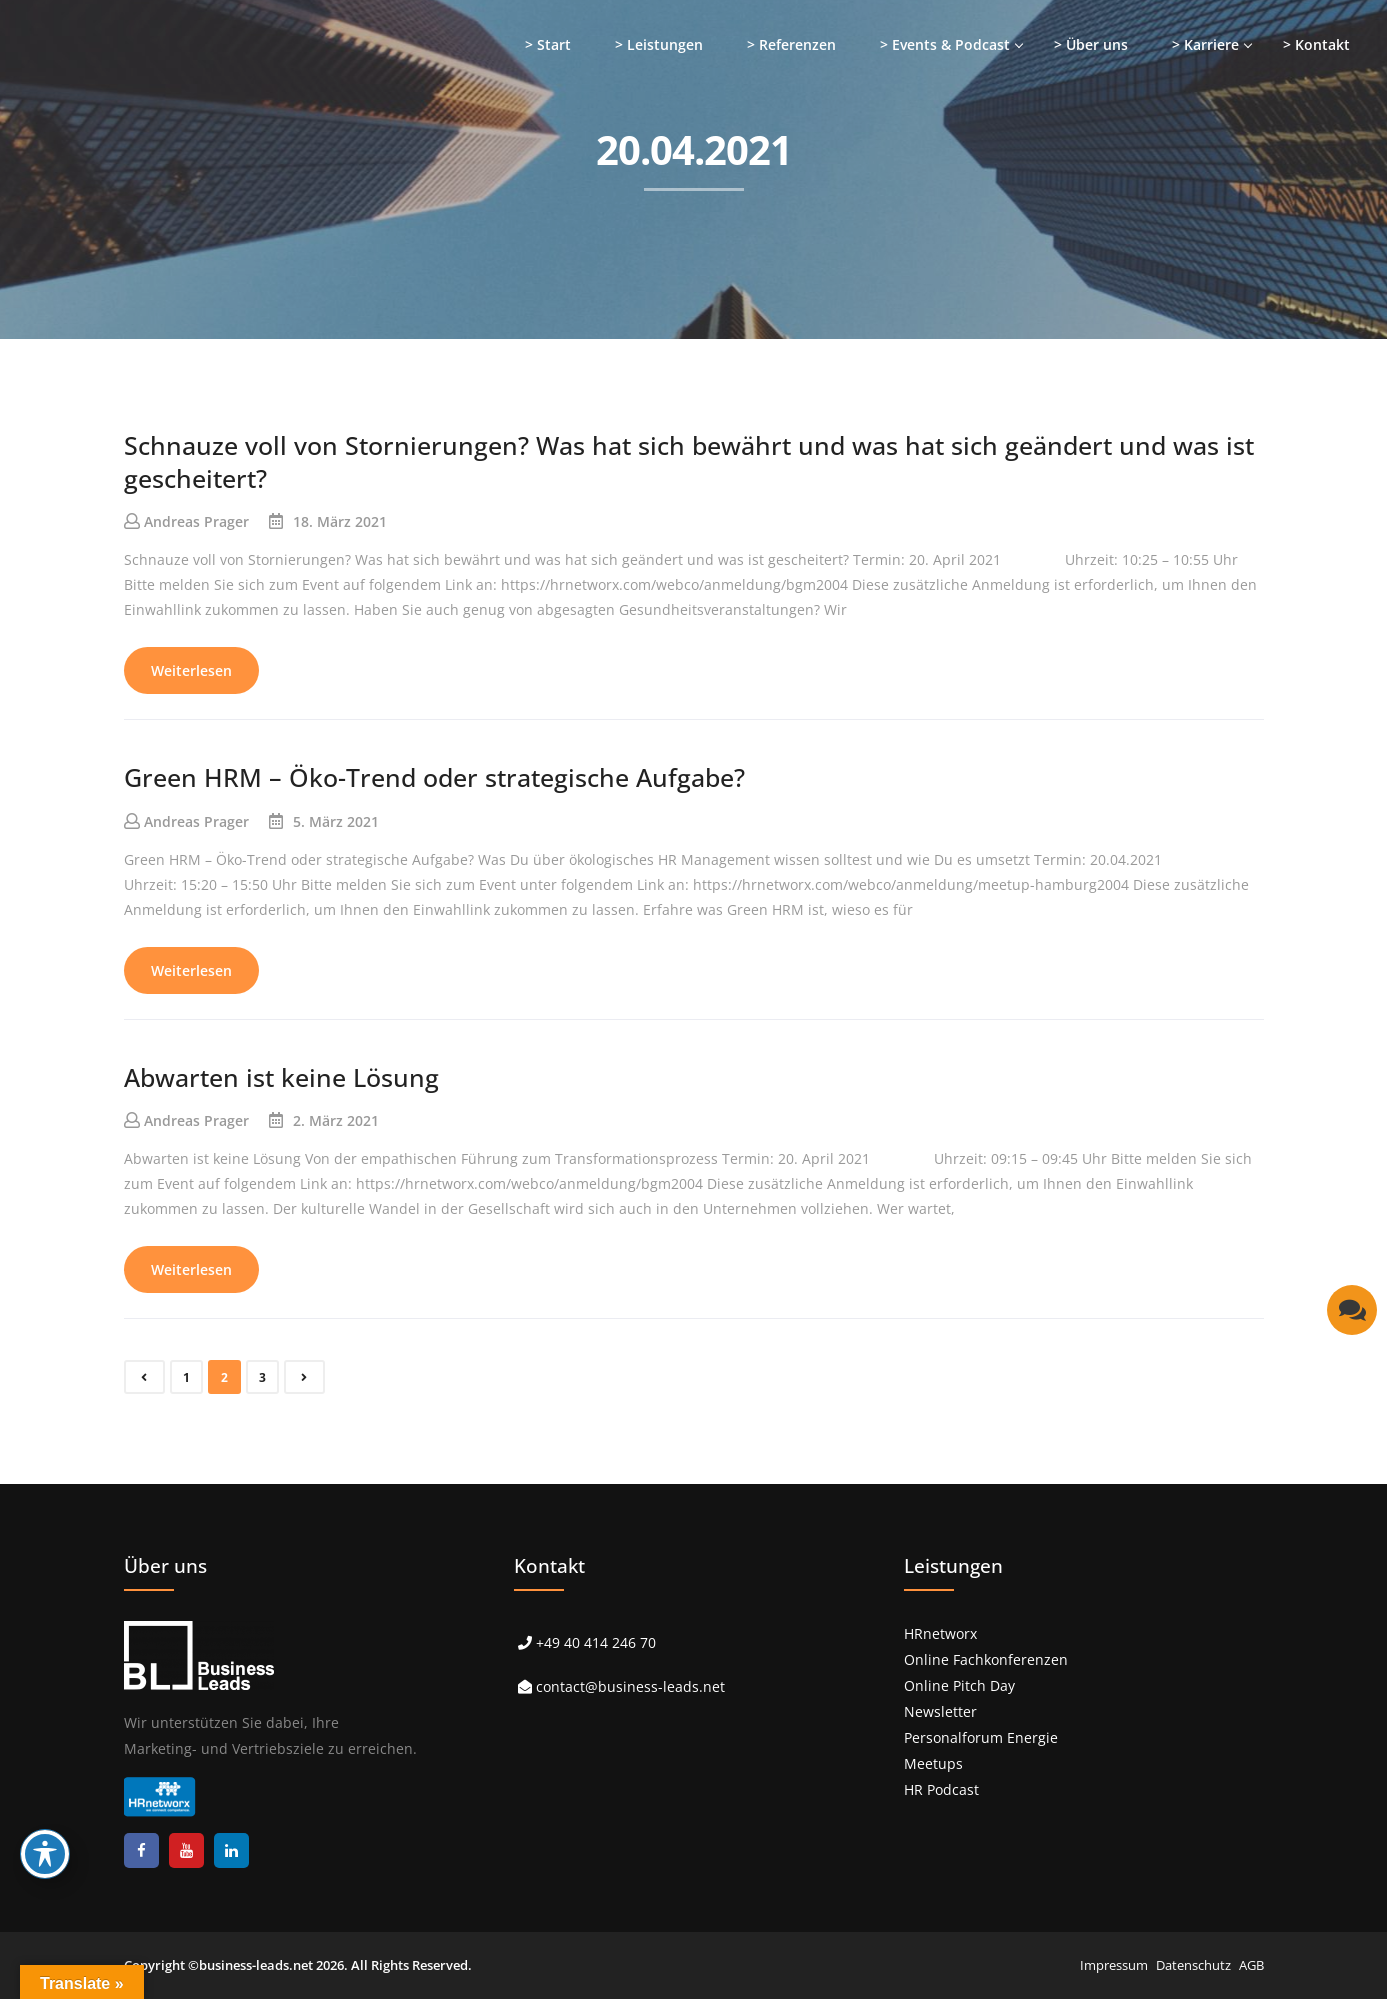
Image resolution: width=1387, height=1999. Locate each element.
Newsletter (940, 1711)
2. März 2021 (336, 1120)
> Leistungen (659, 44)
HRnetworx (940, 1633)
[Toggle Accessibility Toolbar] (45, 1854)
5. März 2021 (336, 821)
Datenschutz (1193, 1965)
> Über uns (1091, 44)
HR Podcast (941, 1789)
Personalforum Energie (981, 1737)
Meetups (933, 1763)
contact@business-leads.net (630, 1686)
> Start (548, 44)
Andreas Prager (196, 521)
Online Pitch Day (959, 1685)
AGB (1251, 1965)
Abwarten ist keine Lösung (281, 1077)
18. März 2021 (340, 521)
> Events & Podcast (945, 44)
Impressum (1114, 1965)
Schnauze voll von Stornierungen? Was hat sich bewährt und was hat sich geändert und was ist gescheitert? (689, 461)
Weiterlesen (191, 670)
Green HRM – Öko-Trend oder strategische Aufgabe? (434, 777)
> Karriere (1205, 44)
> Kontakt (1316, 44)
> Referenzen (791, 44)
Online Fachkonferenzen (986, 1659)
